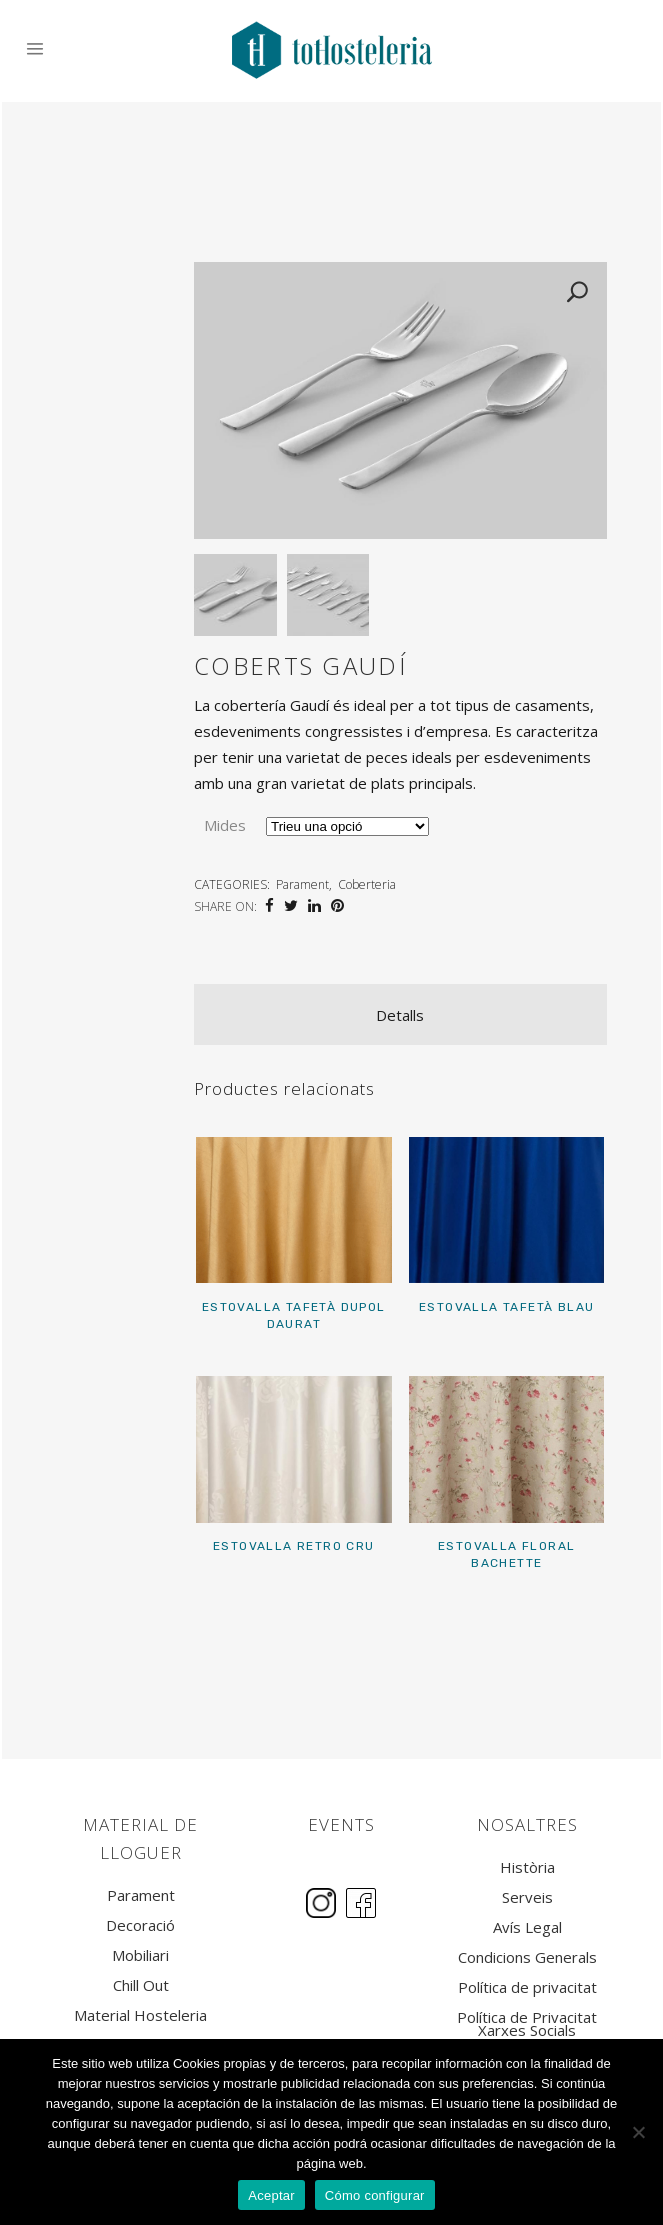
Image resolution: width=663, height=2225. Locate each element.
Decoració (140, 1925)
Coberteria (367, 885)
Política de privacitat (527, 1987)
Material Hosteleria (140, 2015)
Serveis (527, 1897)
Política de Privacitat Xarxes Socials (527, 2024)
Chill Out (141, 1985)
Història (527, 1867)
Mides (225, 826)
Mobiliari (140, 1955)
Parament (302, 885)
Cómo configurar (375, 2195)
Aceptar (271, 2195)
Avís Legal (527, 1927)
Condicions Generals (527, 1957)
